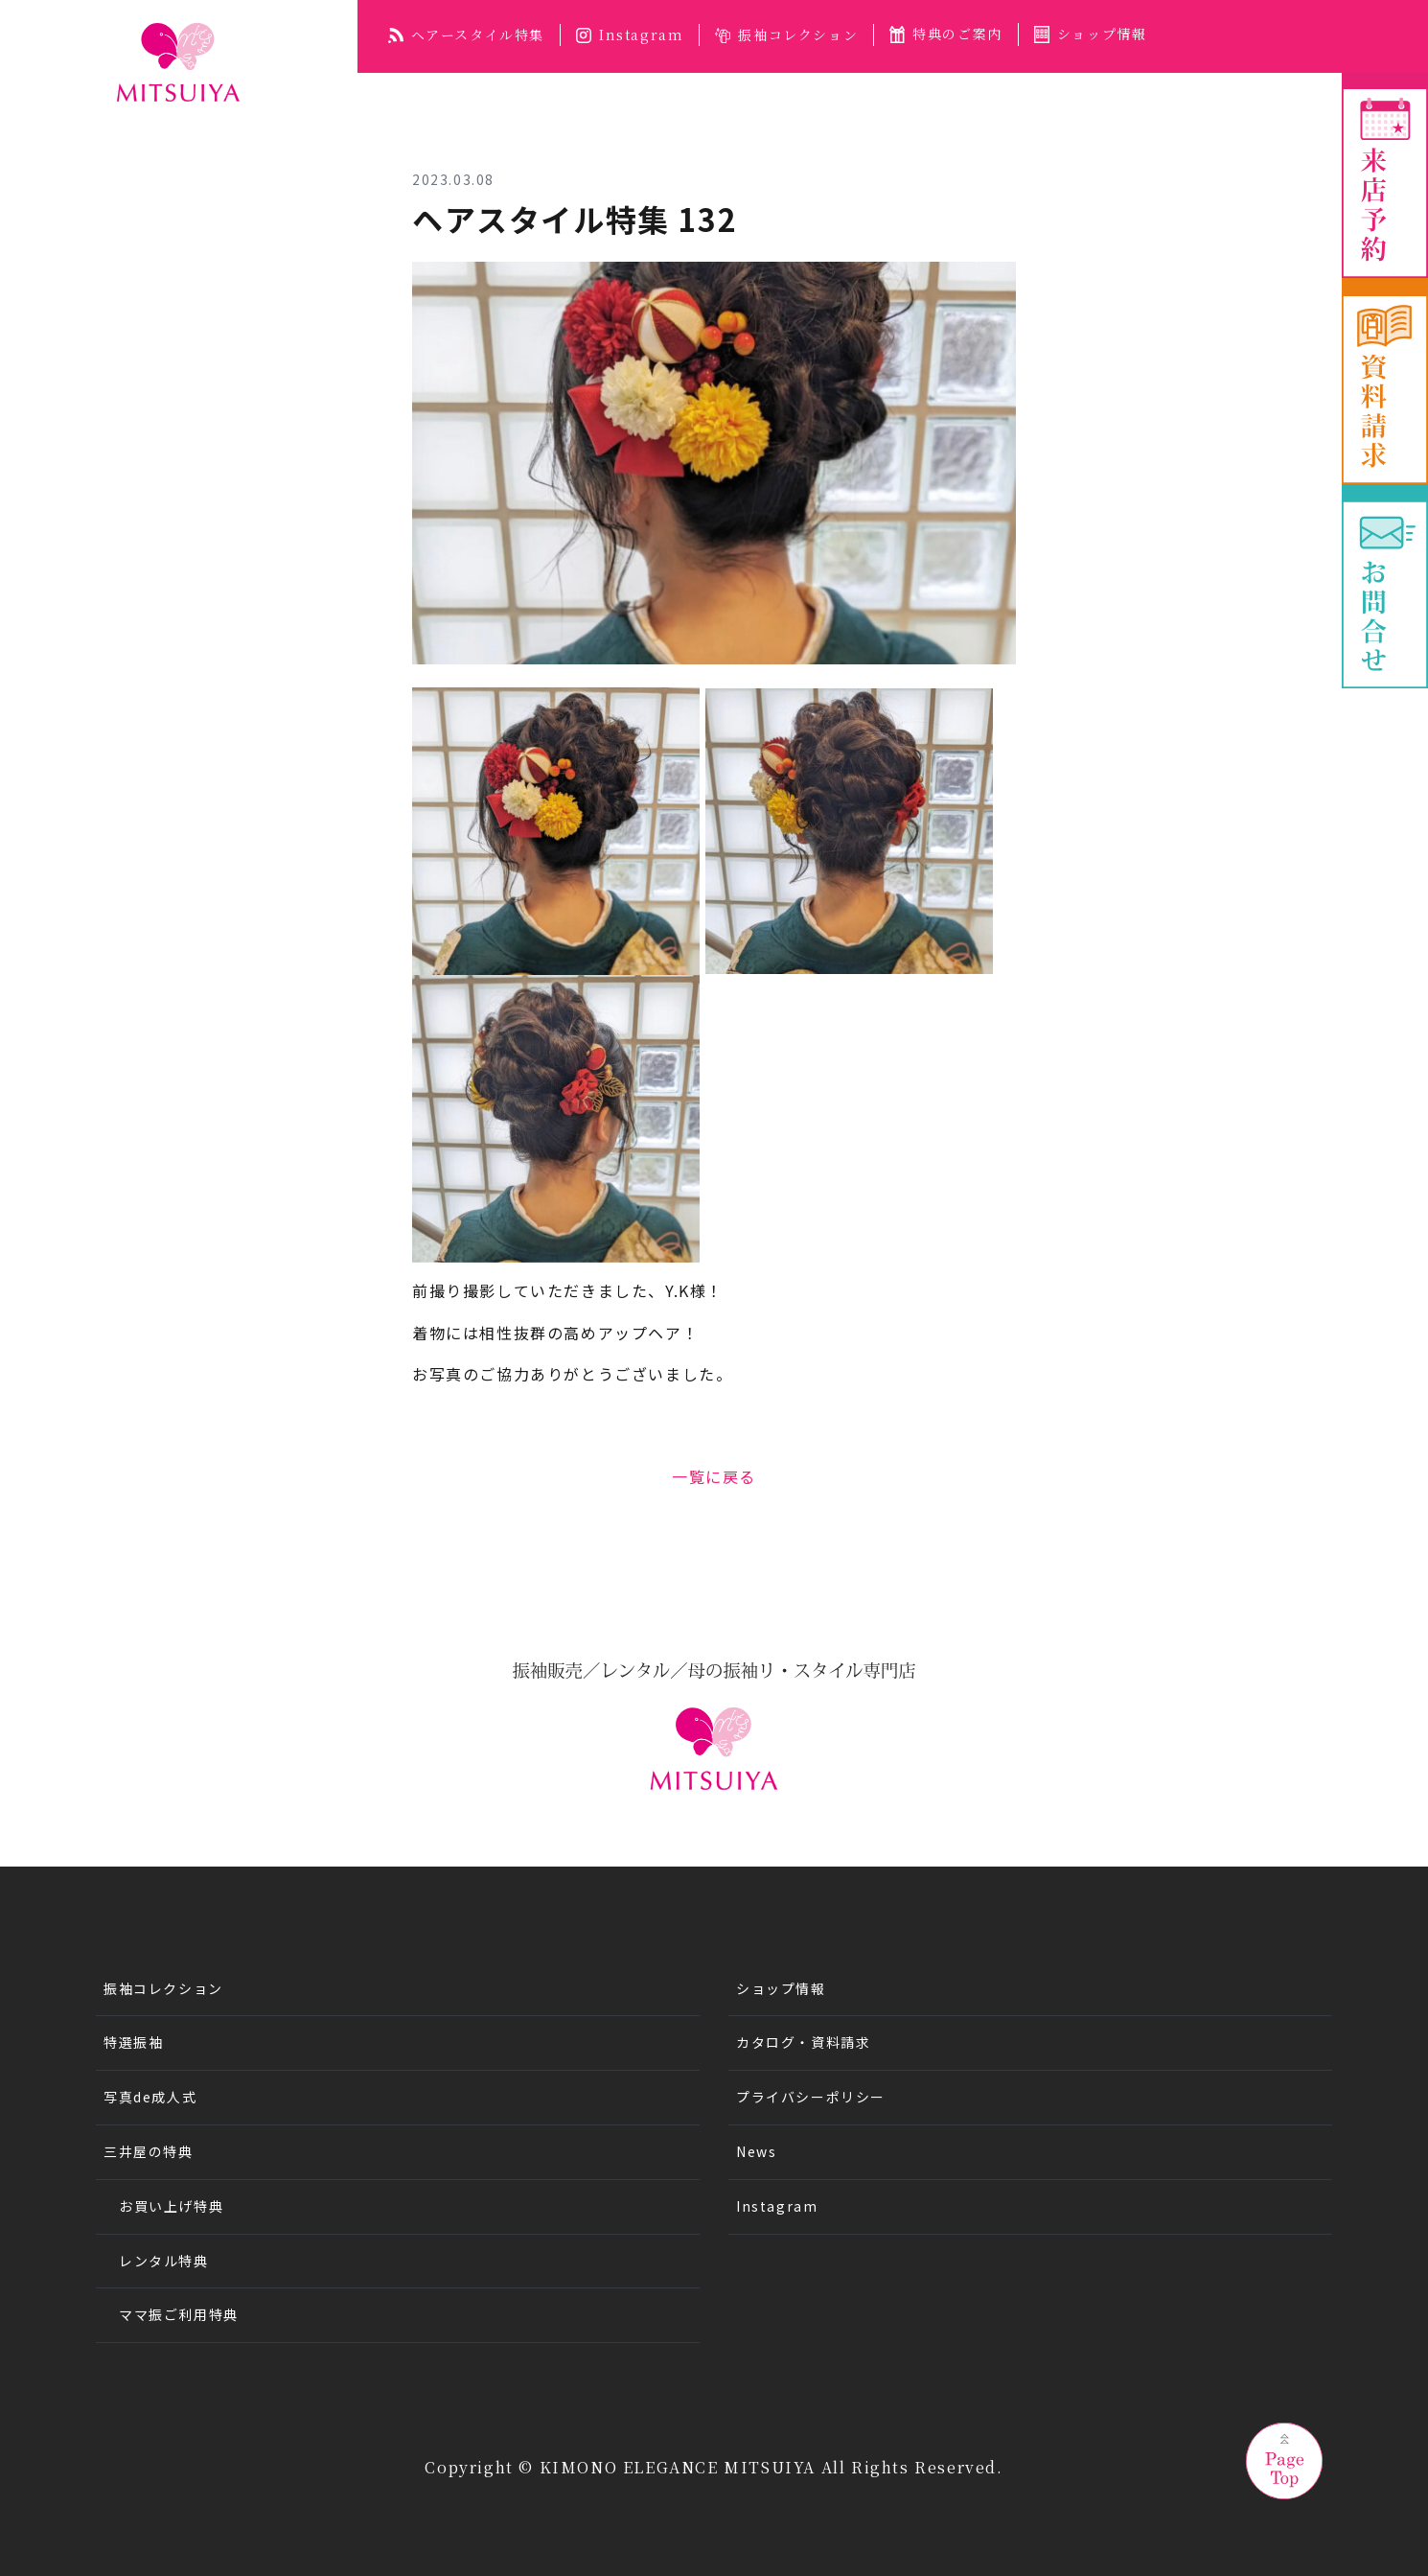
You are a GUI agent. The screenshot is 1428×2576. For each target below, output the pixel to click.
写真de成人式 (150, 2096)
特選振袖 (133, 2042)
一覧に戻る (714, 1476)
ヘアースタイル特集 (466, 34)
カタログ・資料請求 (803, 2042)
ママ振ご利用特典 (179, 2314)
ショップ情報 (1090, 33)
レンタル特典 (164, 2260)
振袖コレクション (786, 34)
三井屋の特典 (149, 2151)
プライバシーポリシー (811, 2096)
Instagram (629, 34)
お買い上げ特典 (171, 2206)
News (756, 2151)
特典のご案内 (945, 33)
